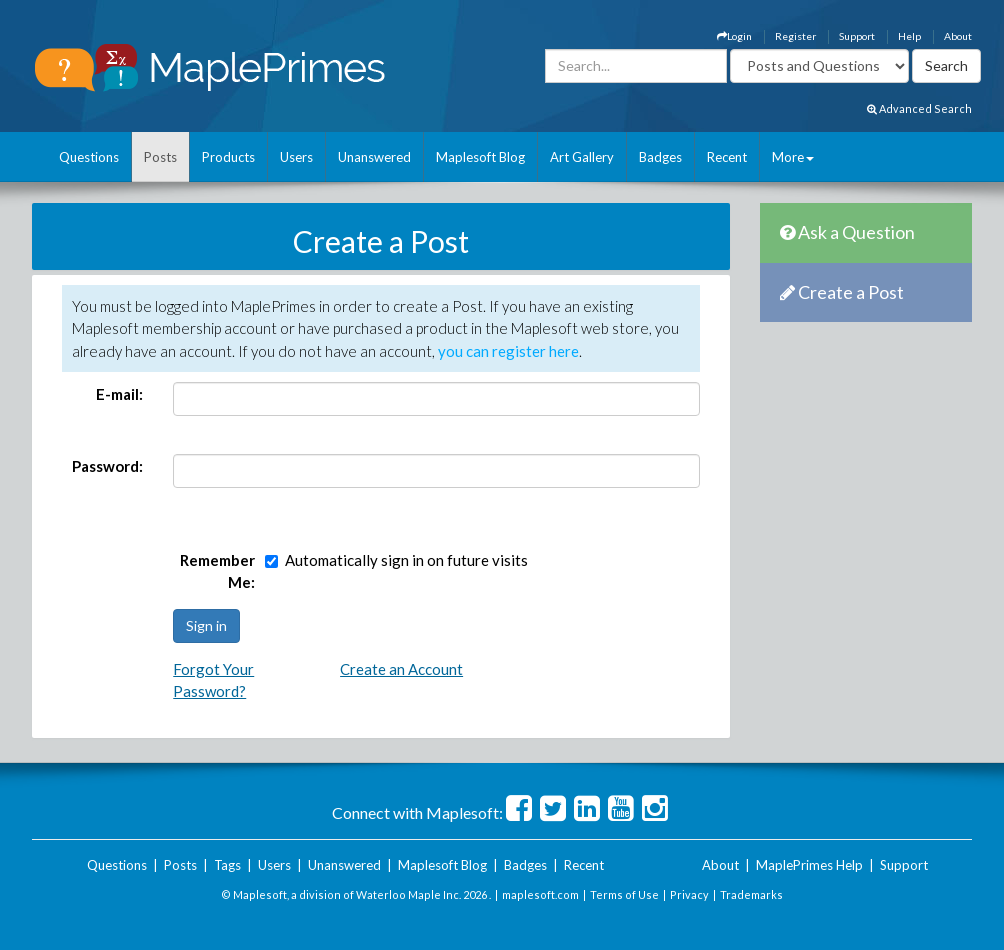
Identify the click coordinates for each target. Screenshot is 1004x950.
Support (857, 36)
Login (734, 36)
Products (228, 157)
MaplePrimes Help (809, 865)
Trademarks (751, 894)
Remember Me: (217, 571)
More (793, 157)
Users (296, 157)
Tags (227, 865)
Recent (727, 157)
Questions (89, 157)
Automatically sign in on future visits (406, 560)
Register (795, 36)
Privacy (689, 894)
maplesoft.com (540, 894)
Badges (660, 157)
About (958, 36)
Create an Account (401, 669)
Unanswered (374, 157)
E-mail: (119, 394)
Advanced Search (919, 108)
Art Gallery (582, 157)
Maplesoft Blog (480, 157)
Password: (107, 466)
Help (909, 36)
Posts (160, 157)
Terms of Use (624, 894)
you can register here (508, 351)
